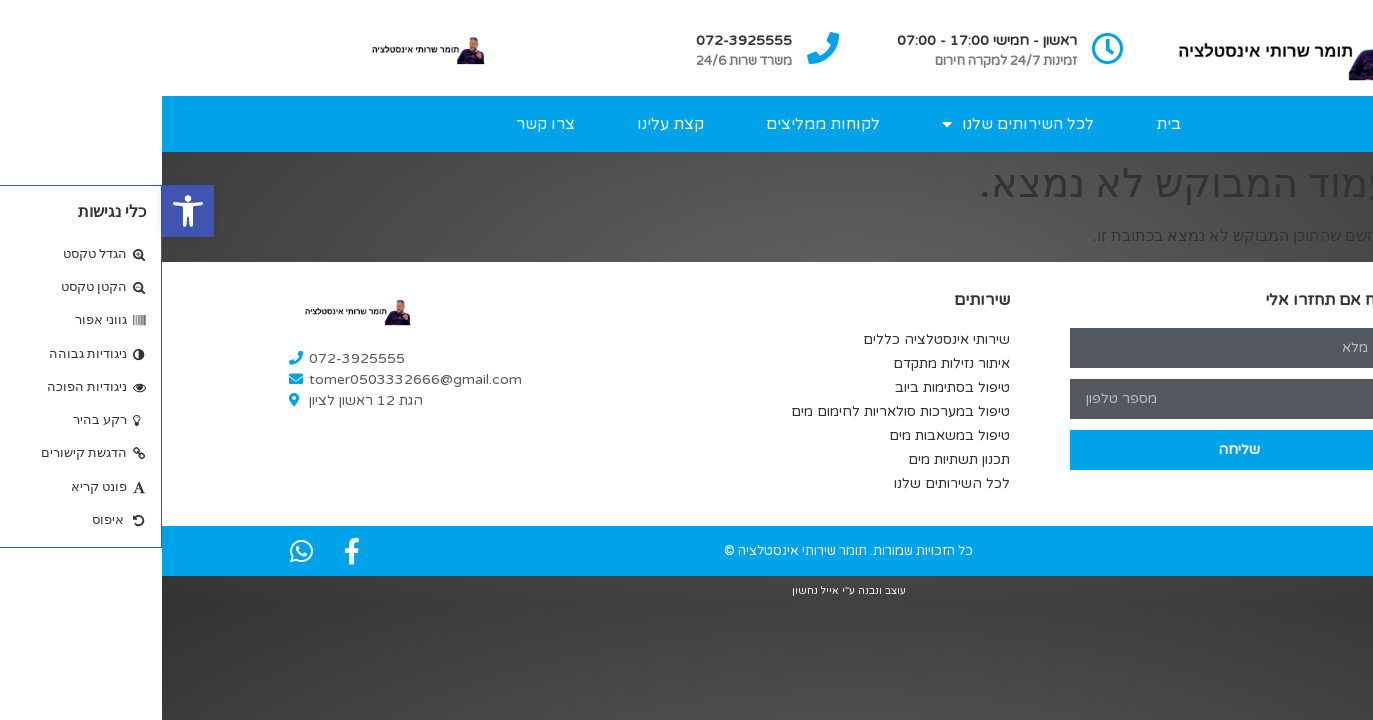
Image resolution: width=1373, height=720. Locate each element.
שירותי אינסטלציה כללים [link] (774, 339)
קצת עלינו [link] (508, 124)
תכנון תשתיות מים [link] (797, 459)
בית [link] (1006, 124)
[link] (26, 211)
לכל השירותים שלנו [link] (856, 124)
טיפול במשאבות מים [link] (787, 435)
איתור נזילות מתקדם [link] (789, 363)
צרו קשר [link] (383, 124)
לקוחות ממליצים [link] (661, 124)
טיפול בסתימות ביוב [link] (790, 387)
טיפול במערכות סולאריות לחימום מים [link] (738, 411)
